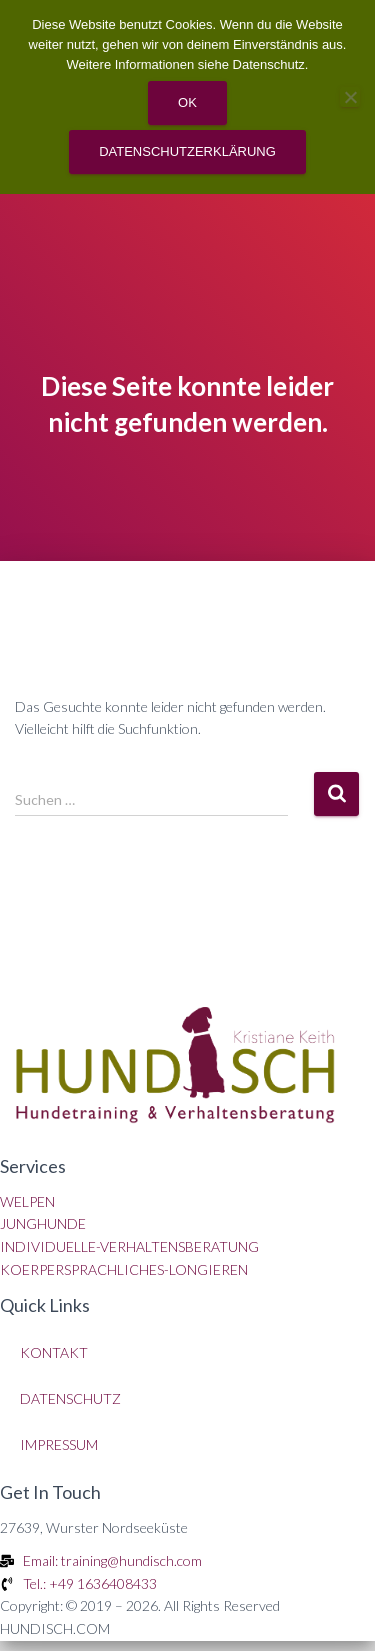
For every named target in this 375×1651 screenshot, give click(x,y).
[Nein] (350, 97)
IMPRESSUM (59, 1444)
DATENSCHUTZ (70, 1398)
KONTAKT (54, 1352)
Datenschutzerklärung (187, 151)
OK (187, 102)
